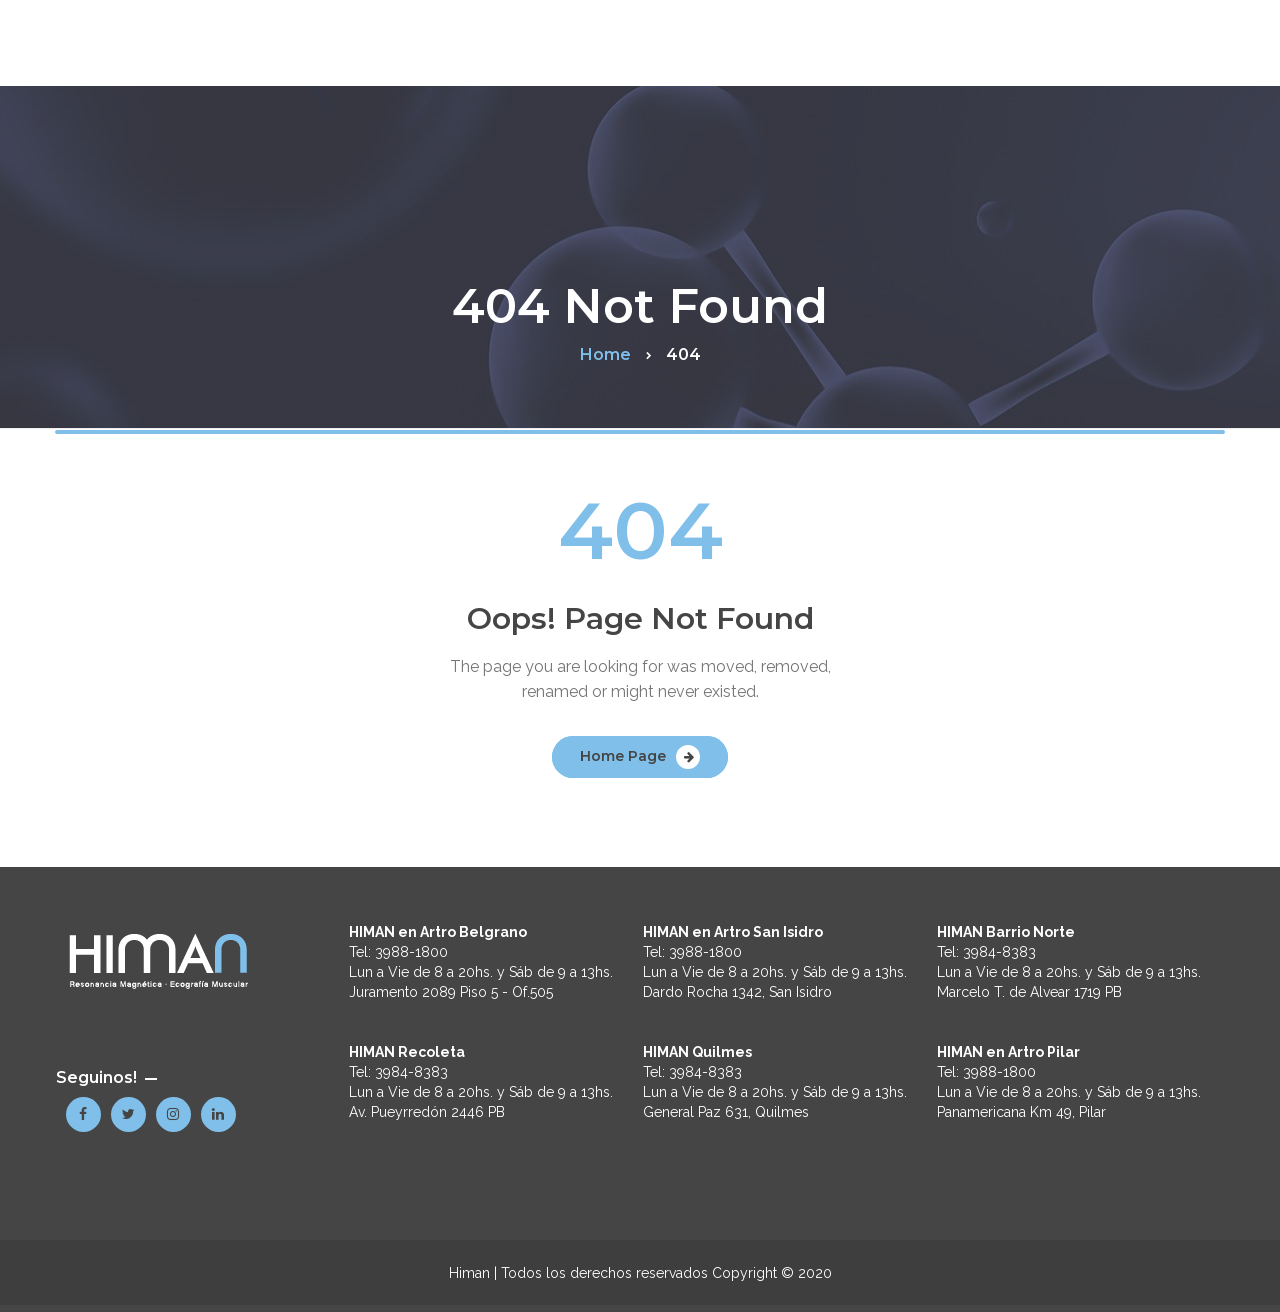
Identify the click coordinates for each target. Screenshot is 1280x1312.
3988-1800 (411, 952)
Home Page (623, 756)
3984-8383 (411, 1072)
